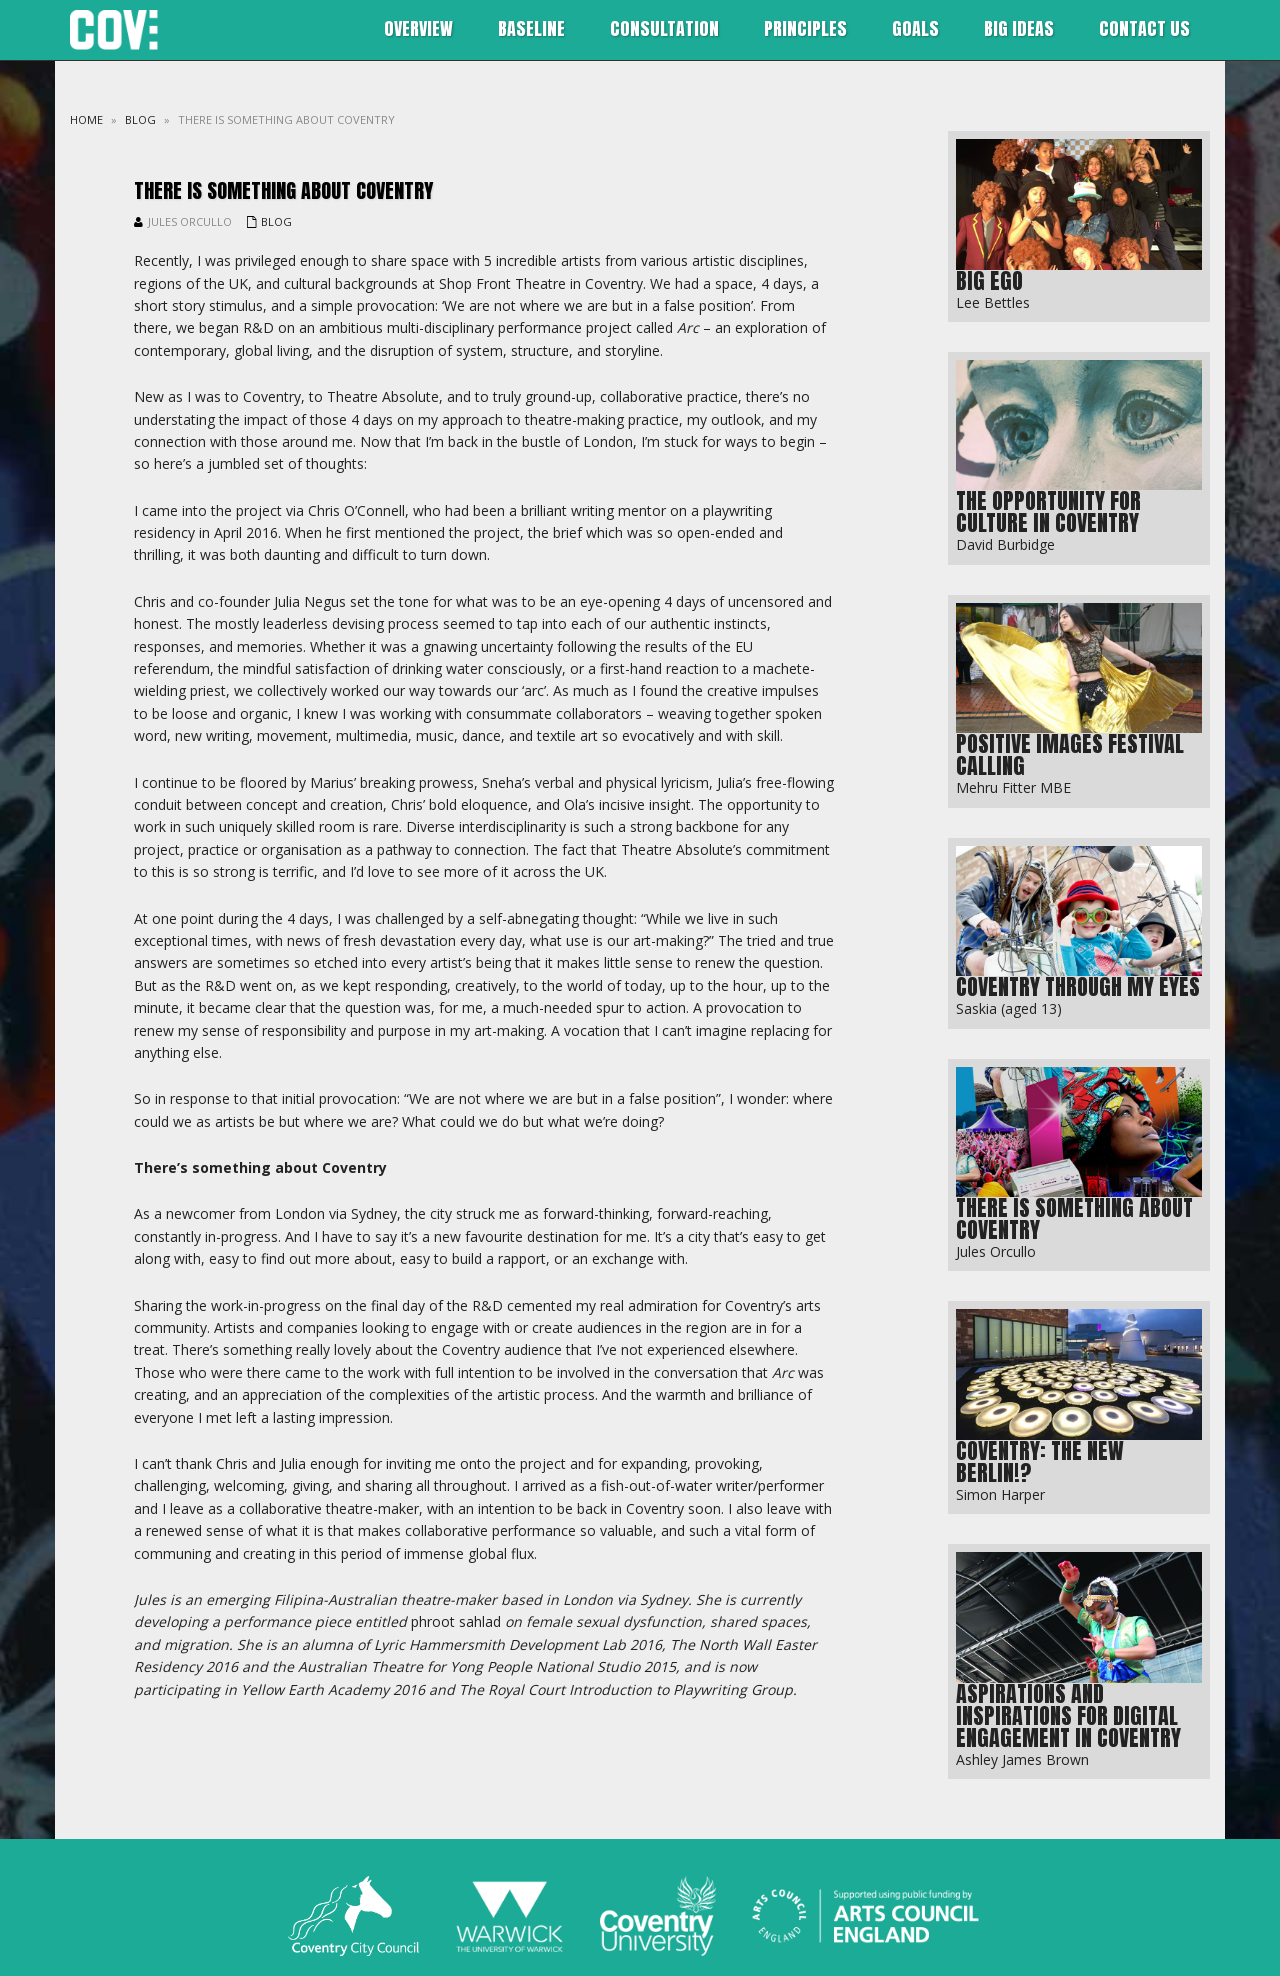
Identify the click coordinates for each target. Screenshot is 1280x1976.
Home (86, 119)
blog (140, 119)
